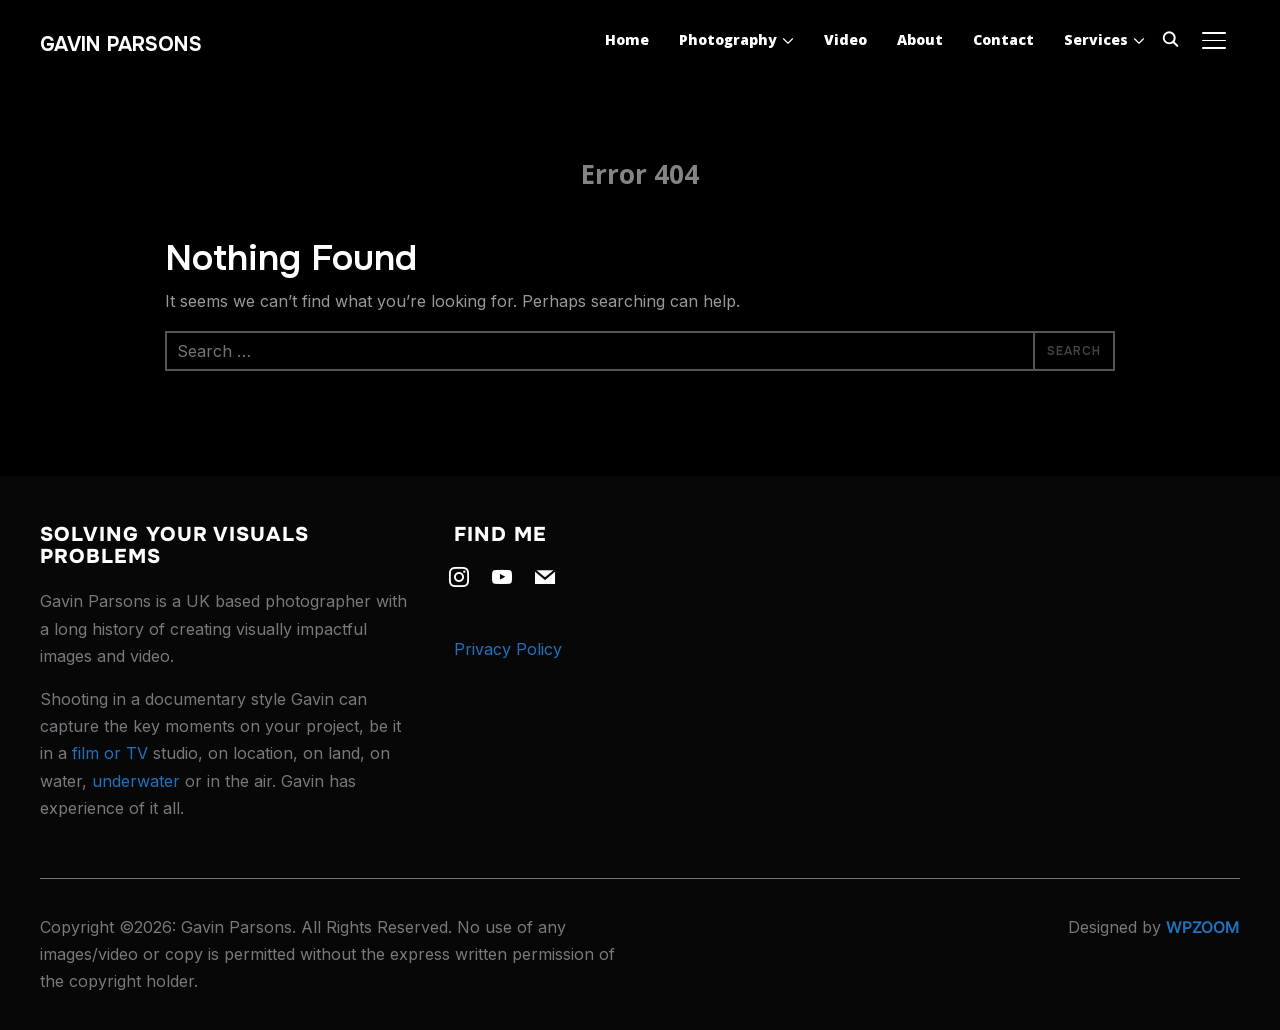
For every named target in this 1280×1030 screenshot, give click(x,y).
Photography (728, 39)
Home (627, 39)
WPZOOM (1203, 927)
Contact (1003, 39)
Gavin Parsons (121, 44)
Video (845, 39)
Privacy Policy (508, 649)
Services (1096, 39)
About (920, 39)
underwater (136, 781)
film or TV (110, 753)
